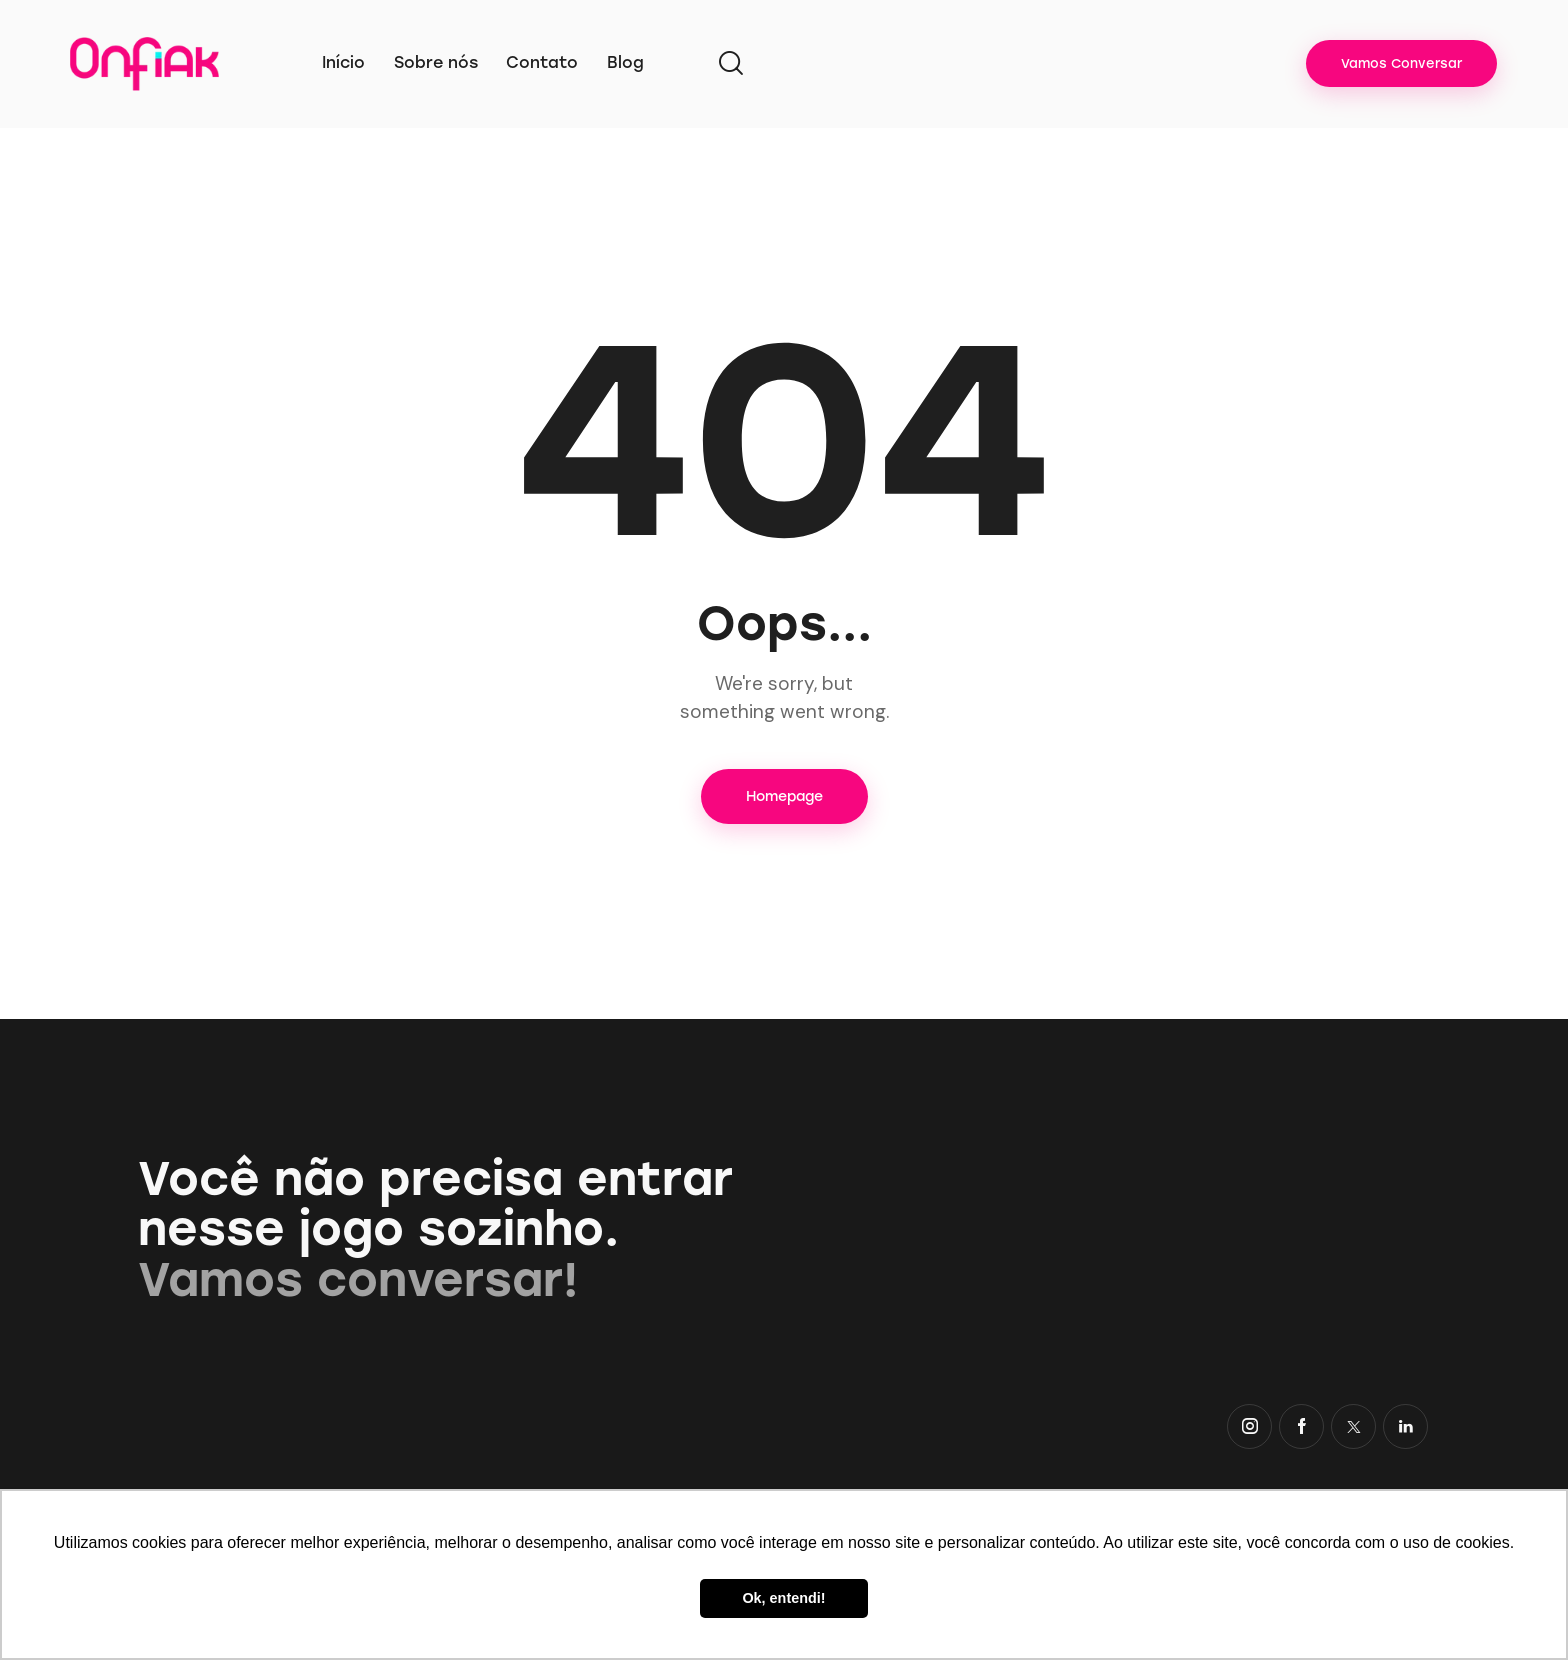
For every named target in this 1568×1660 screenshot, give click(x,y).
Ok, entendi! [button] (783, 1598)
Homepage (784, 796)
